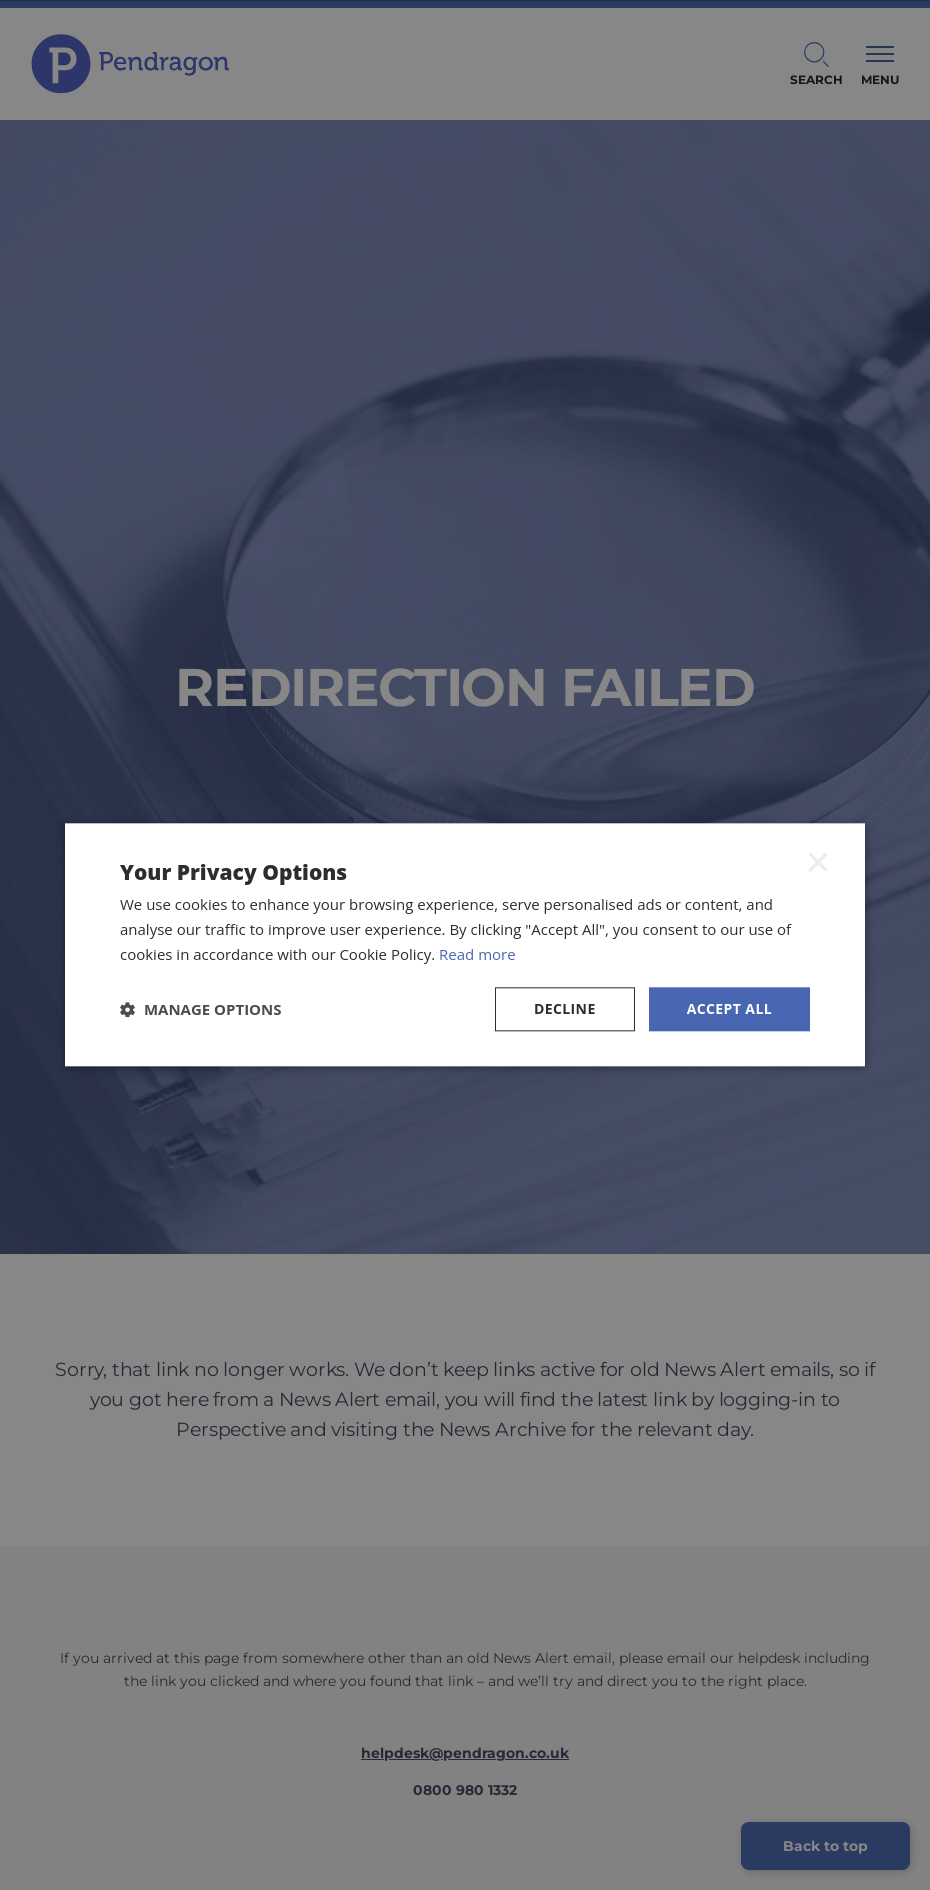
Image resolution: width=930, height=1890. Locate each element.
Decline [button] (565, 1008)
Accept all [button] (729, 1008)
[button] (201, 1009)
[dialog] (465, 945)
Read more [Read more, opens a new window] (477, 954)
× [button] (818, 861)
